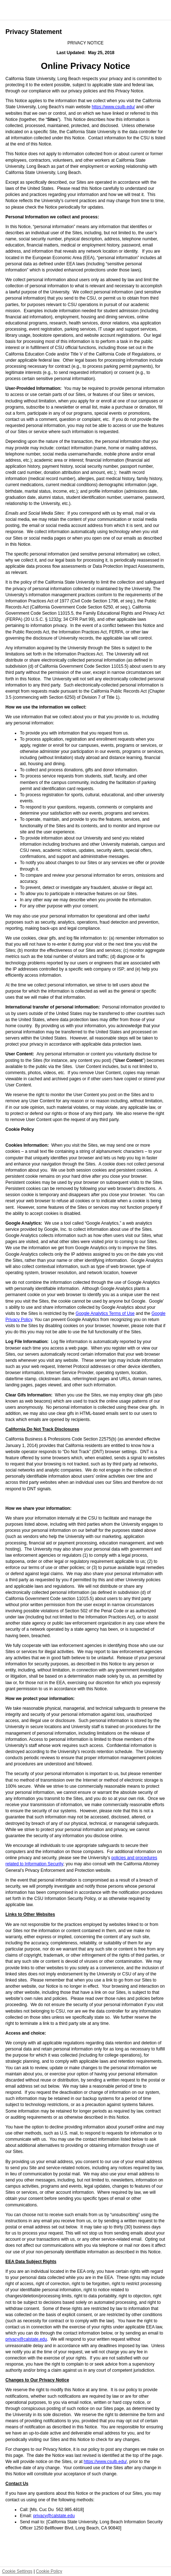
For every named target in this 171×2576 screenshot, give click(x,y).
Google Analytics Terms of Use (105, 1313)
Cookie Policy (49, 2571)
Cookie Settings (17, 2571)
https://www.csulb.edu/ (113, 106)
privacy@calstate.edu (26, 2339)
